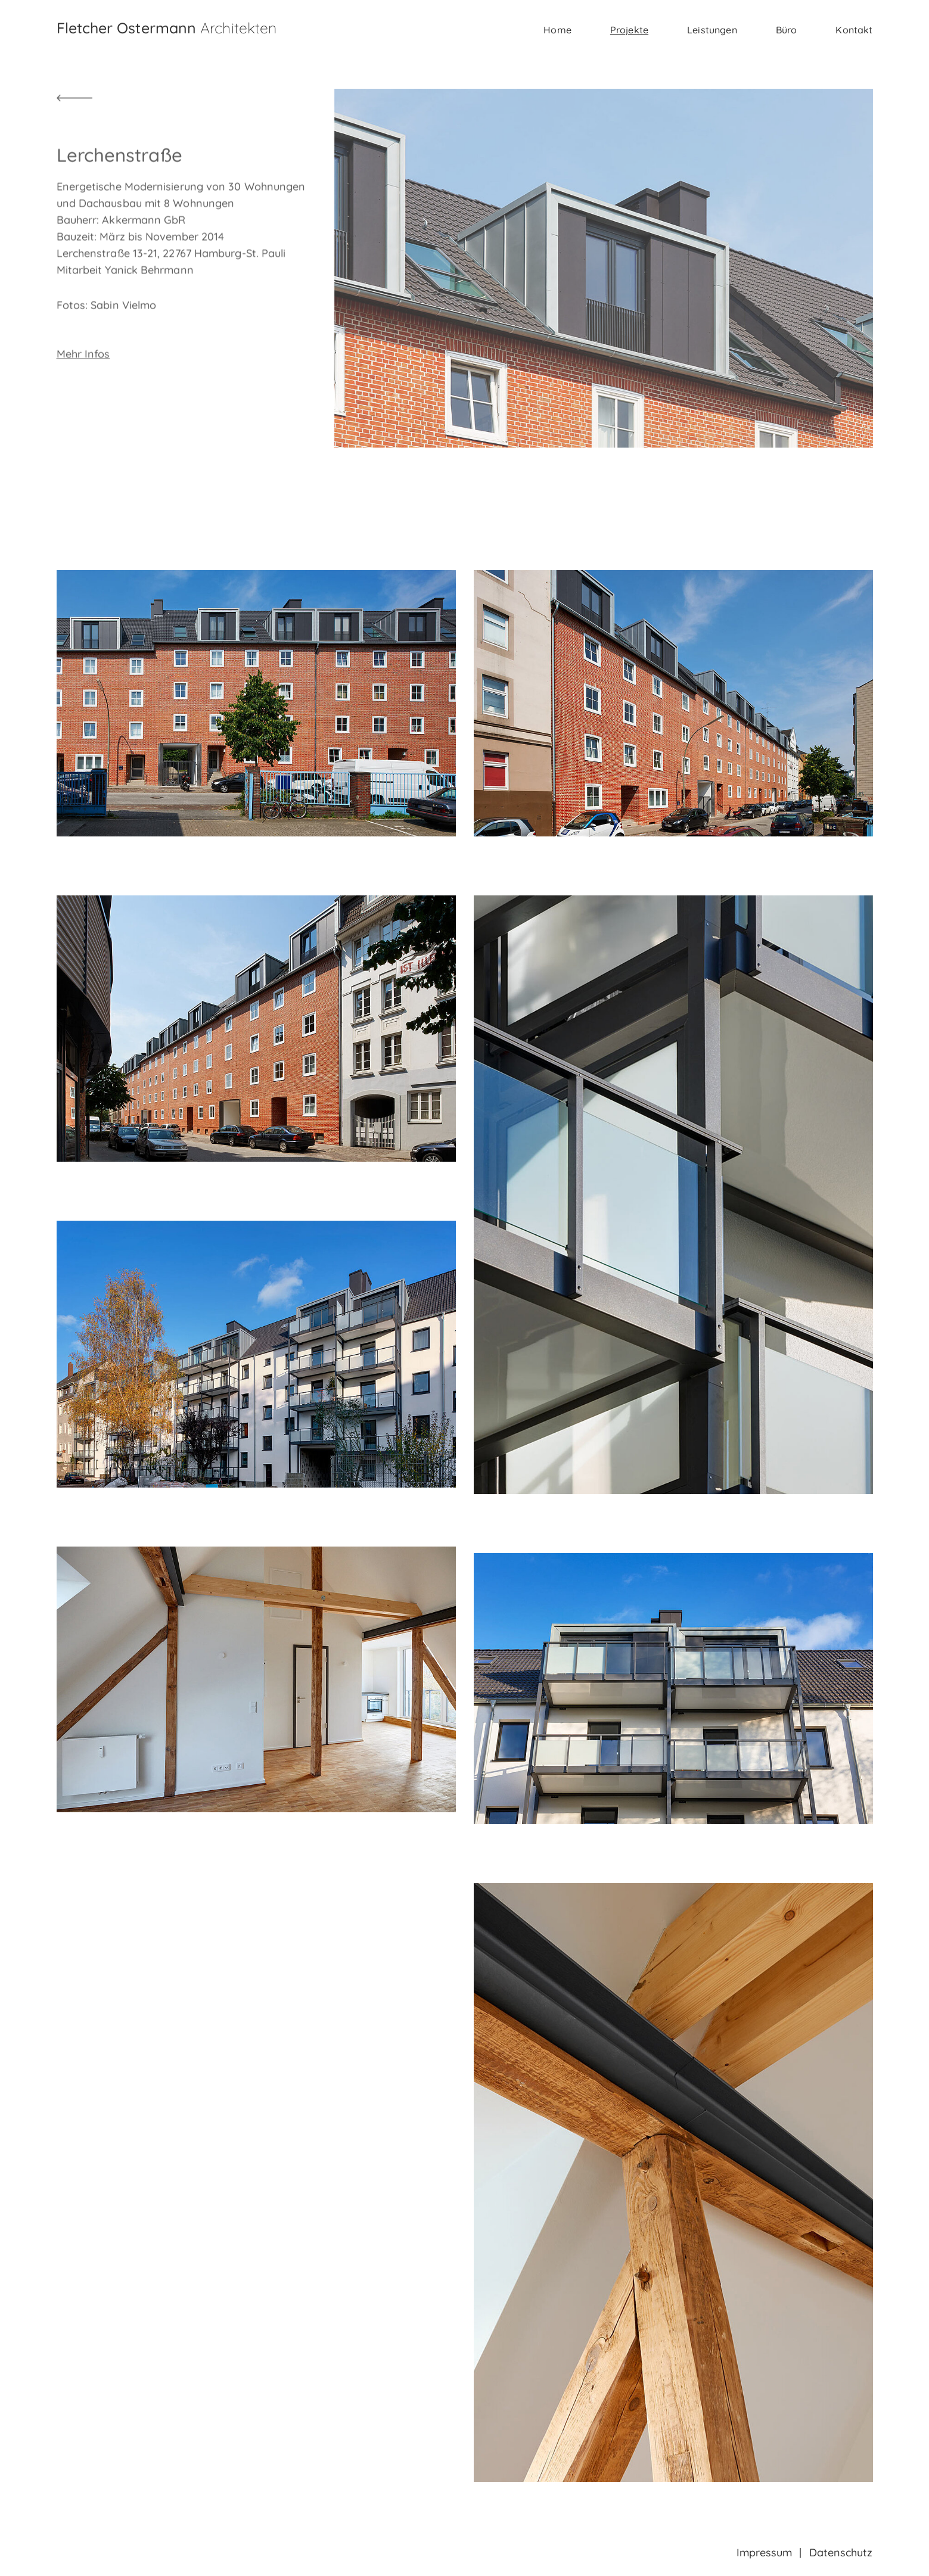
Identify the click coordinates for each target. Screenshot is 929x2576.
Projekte (629, 30)
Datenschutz (841, 2552)
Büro (786, 30)
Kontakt (853, 30)
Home (557, 30)
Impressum (765, 2552)
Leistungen (712, 30)
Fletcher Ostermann (167, 27)
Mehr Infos (83, 396)
